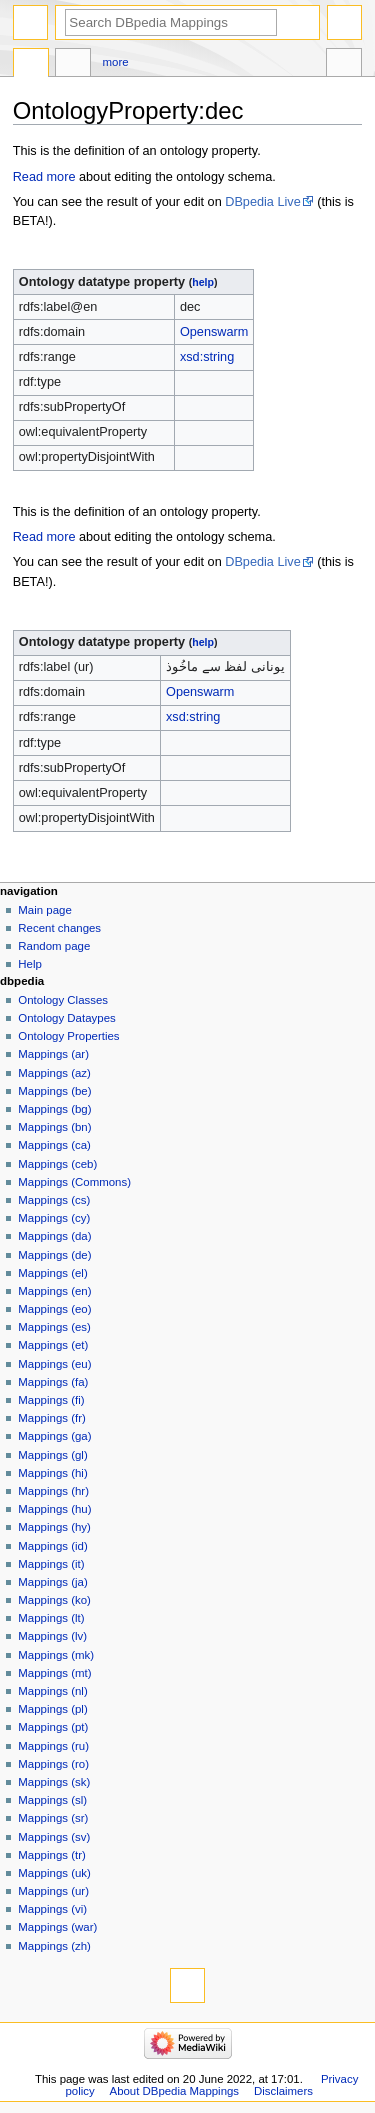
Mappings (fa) (53, 1382)
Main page (45, 910)
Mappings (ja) (52, 1582)
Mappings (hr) (53, 1491)
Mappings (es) (54, 1327)
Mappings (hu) (54, 1509)
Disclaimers (283, 2091)
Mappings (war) (57, 1927)
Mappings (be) (54, 1091)
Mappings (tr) (51, 1855)
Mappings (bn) (54, 1127)
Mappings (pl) (52, 1709)
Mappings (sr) (53, 1818)
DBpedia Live (262, 202)
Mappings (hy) (54, 1527)
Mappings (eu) (54, 1364)
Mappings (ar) (53, 1054)
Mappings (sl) (52, 1800)
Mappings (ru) (53, 1746)
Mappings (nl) (52, 1691)
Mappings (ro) (53, 1764)
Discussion (73, 65)
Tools (344, 65)
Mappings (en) (54, 1291)
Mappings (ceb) (57, 1164)
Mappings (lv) (52, 1636)
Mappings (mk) (56, 1655)
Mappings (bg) (54, 1109)
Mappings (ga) (54, 1436)
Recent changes (59, 928)
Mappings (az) (54, 1073)
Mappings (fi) (51, 1400)
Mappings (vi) (52, 1909)
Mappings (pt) (53, 1727)
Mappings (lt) (51, 1618)
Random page (54, 946)
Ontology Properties (68, 1036)
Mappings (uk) (54, 1873)
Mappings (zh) (54, 1946)
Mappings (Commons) (74, 1182)
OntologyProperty (31, 65)
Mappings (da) (54, 1236)
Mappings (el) (52, 1273)
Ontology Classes (63, 1000)
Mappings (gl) (52, 1455)
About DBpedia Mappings (175, 2091)
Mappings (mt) (54, 1673)
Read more (44, 177)
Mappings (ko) (54, 1600)
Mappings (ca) (54, 1145)
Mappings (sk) (54, 1782)
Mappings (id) (52, 1546)
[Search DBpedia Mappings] (171, 22)
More (116, 62)
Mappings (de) (54, 1255)
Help (30, 964)
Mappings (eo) (54, 1309)
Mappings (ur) (53, 1891)
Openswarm (214, 332)
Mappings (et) (53, 1345)
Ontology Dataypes (66, 1018)
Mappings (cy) (54, 1218)
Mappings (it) (51, 1564)
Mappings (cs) (54, 1200)
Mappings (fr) (51, 1418)
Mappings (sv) (54, 1837)
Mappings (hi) (52, 1473)
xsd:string (207, 357)
